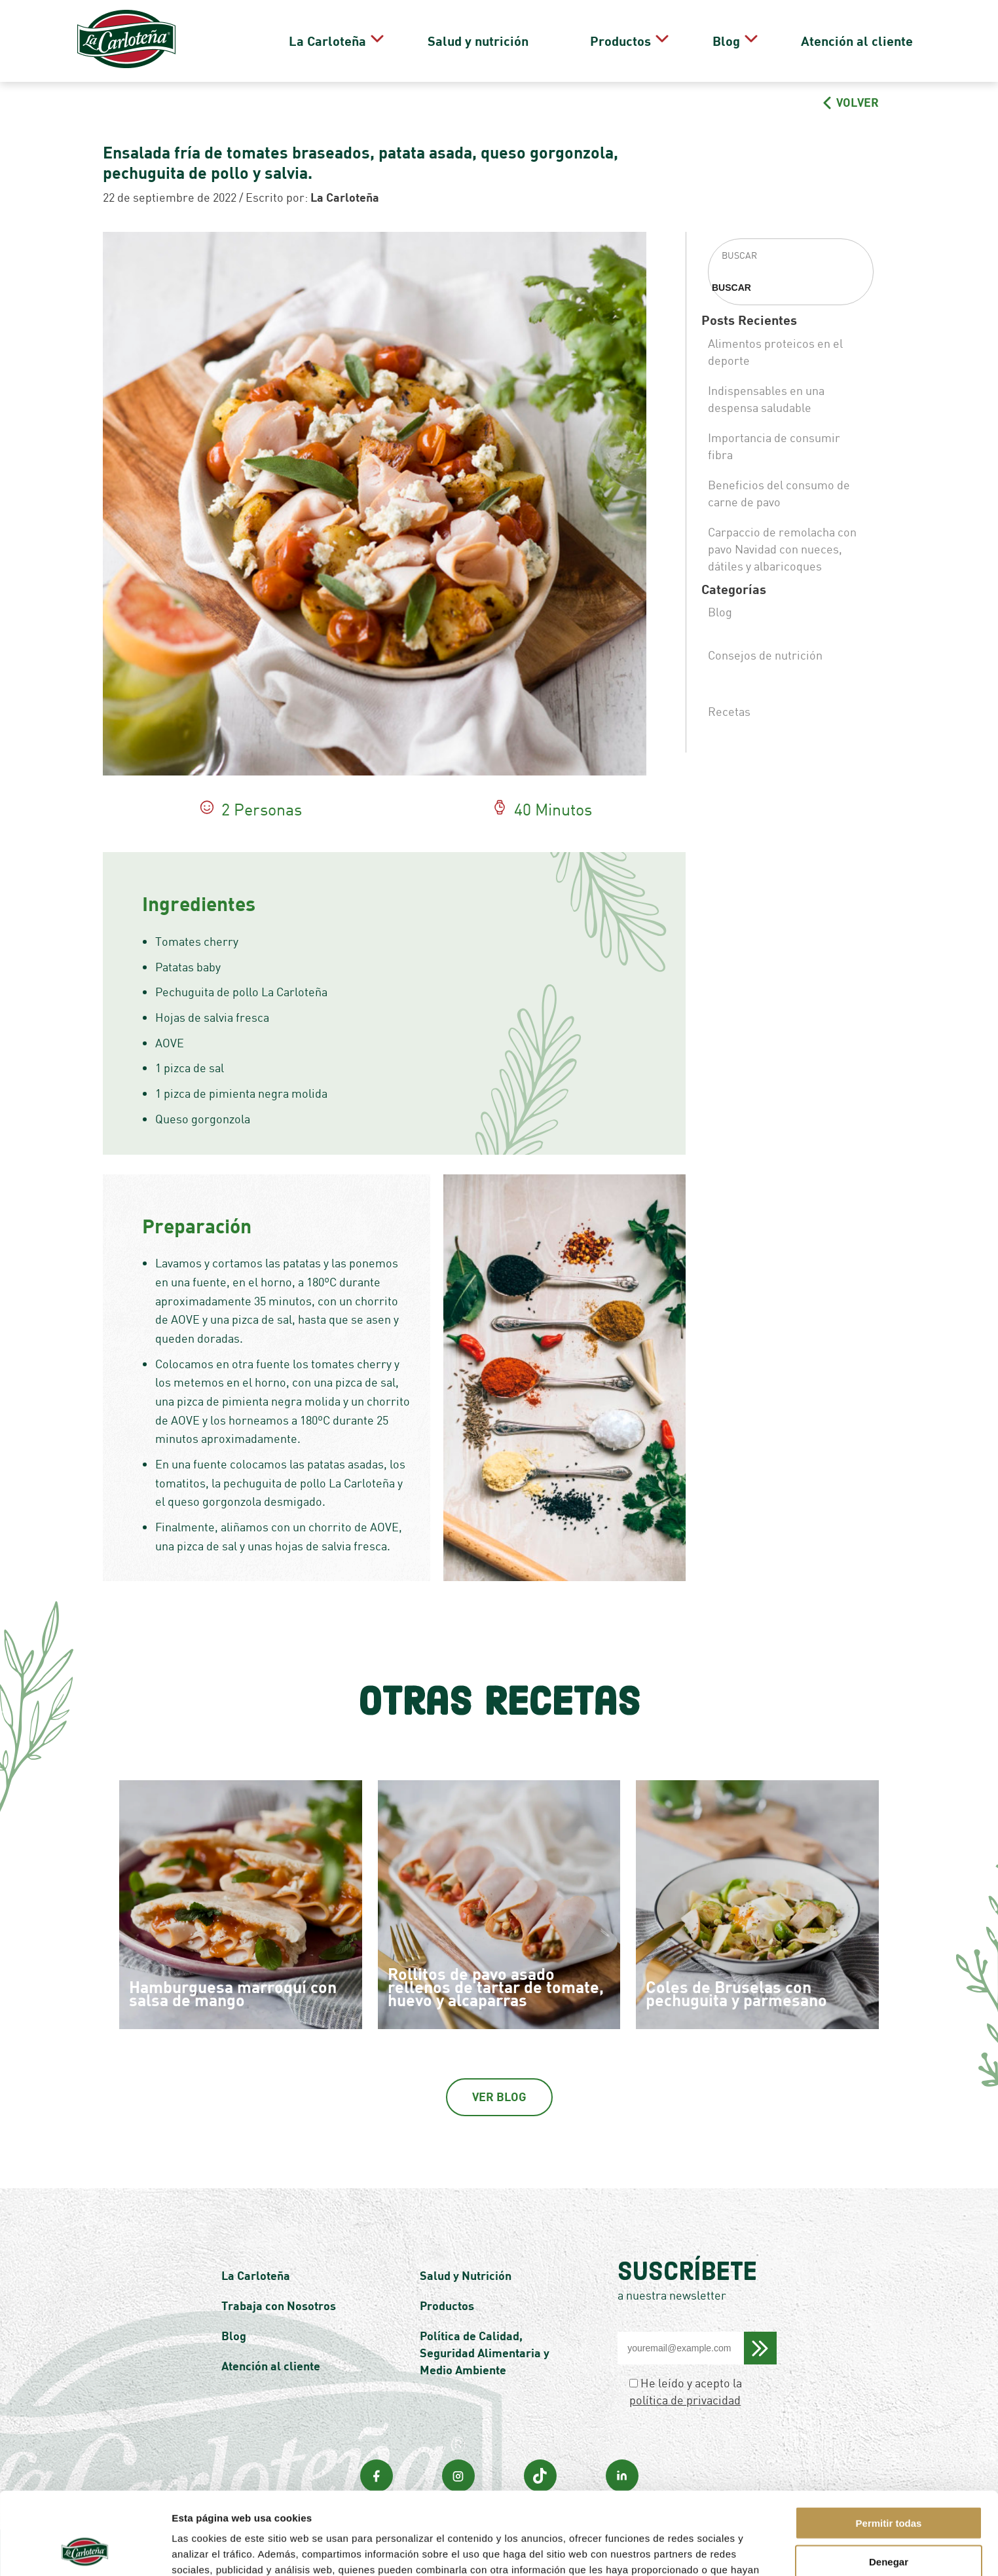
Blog (731, 40)
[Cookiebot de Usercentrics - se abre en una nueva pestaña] (85, 2550)
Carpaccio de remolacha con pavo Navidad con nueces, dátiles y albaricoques (782, 549)
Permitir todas (889, 2445)
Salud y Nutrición (465, 2275)
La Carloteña (405, 40)
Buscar (731, 287)
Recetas (729, 711)
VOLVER (851, 102)
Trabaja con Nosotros (278, 2305)
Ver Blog (499, 2096)
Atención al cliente (843, 40)
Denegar (888, 2484)
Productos (644, 40)
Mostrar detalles (703, 2550)
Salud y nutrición (537, 40)
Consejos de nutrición (765, 655)
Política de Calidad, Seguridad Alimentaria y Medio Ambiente (484, 2352)
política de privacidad (685, 2400)
